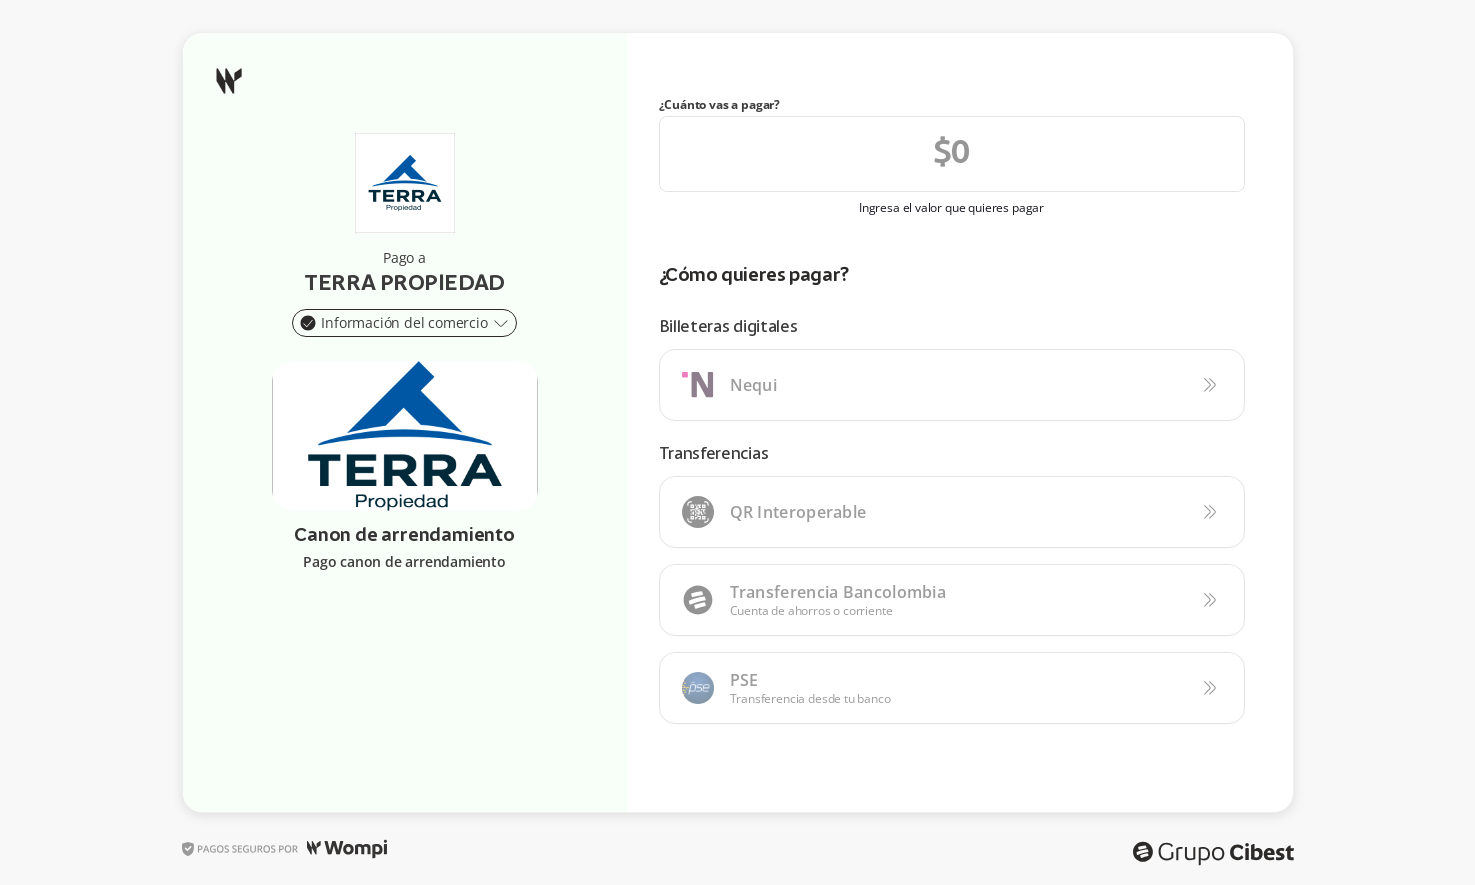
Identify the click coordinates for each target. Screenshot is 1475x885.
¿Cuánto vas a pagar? (720, 105)
